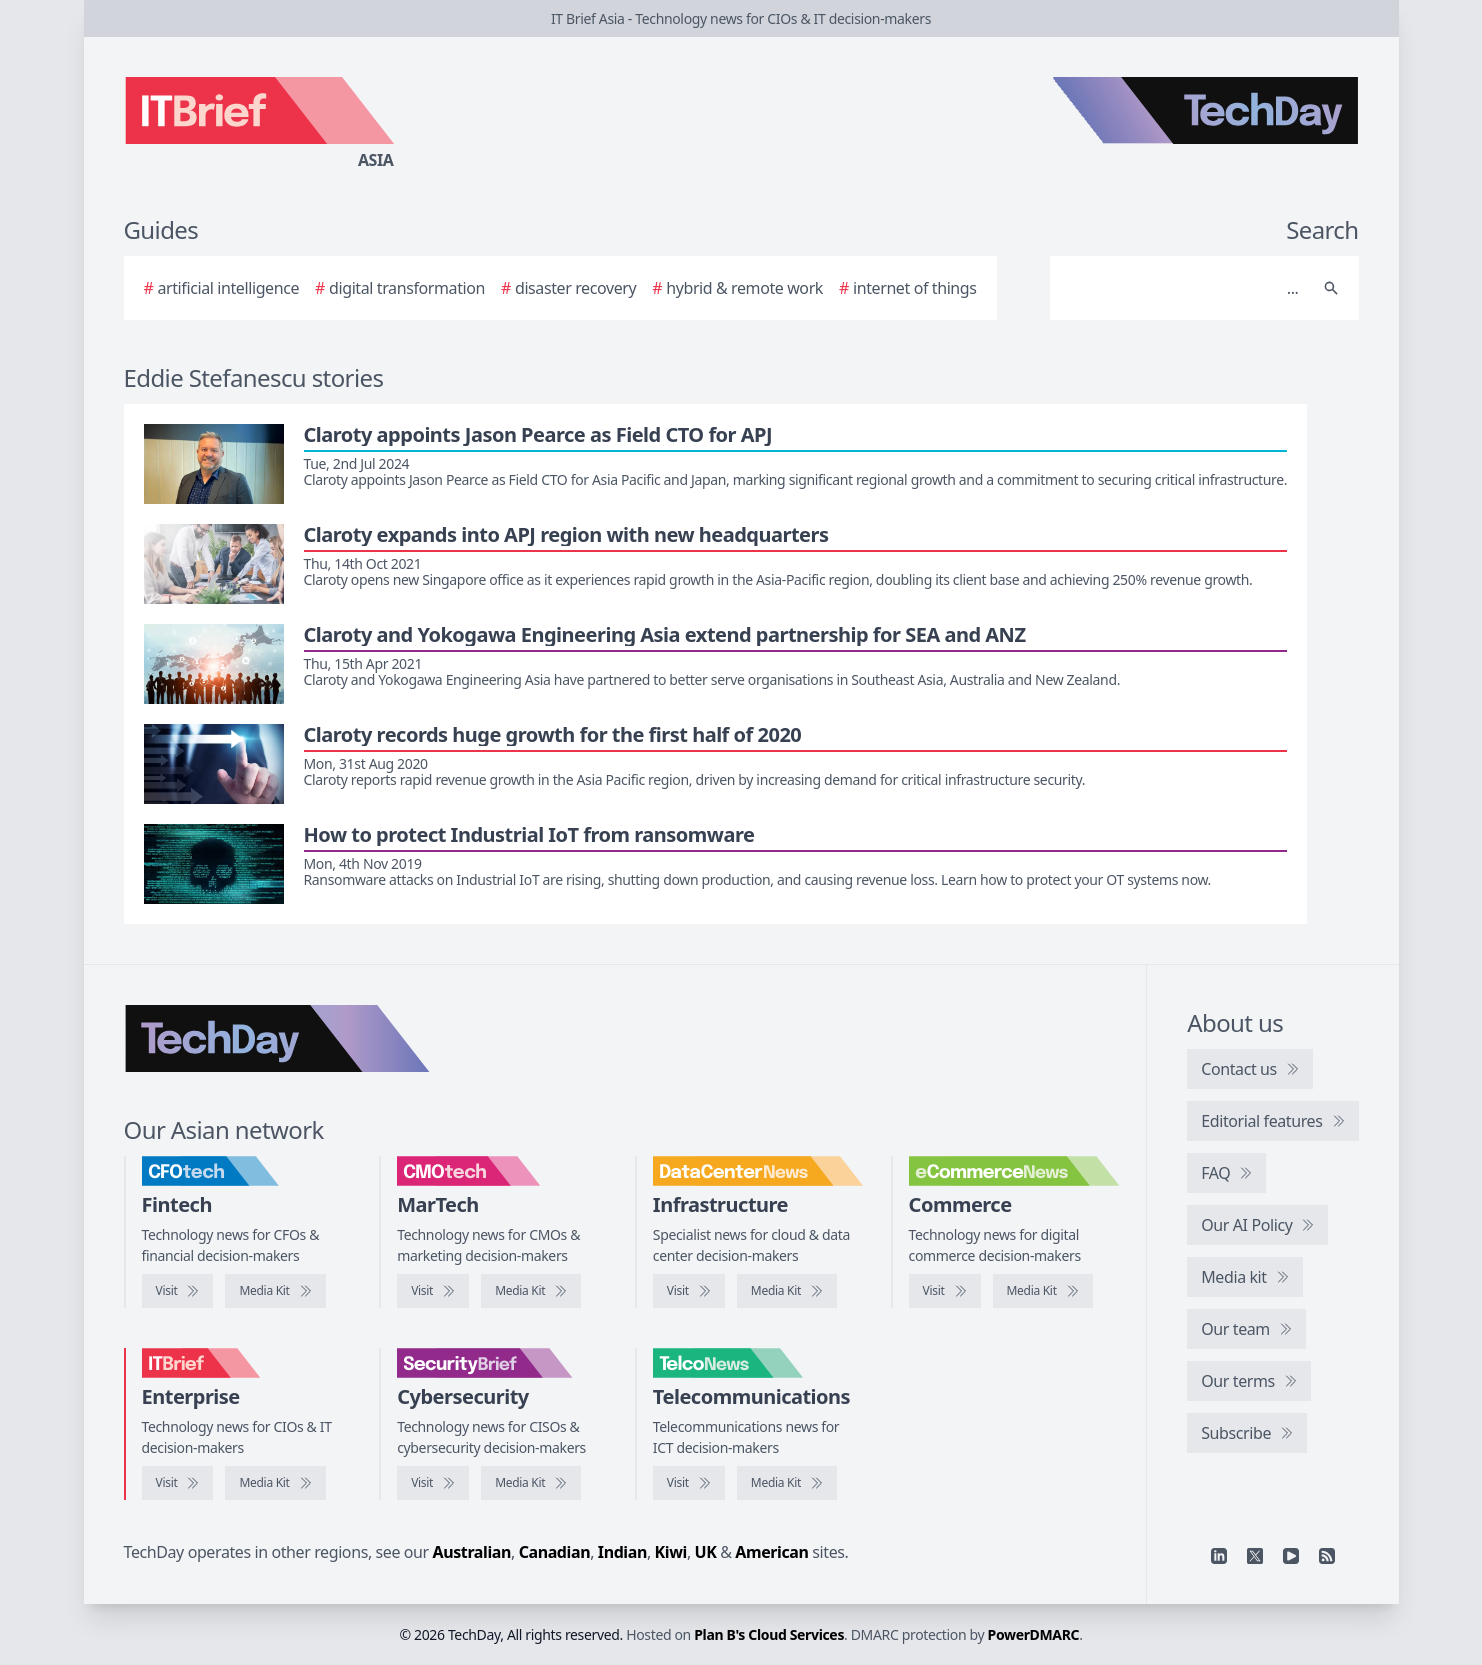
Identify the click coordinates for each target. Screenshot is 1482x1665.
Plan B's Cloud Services (769, 1634)
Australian (472, 1552)
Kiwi (671, 1552)
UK (706, 1552)
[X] (1255, 1556)
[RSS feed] (1327, 1556)
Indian (622, 1552)
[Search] (1184, 288)
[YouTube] (1291, 1556)
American (771, 1552)
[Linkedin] (1219, 1556)
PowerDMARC (1034, 1634)
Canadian (555, 1552)
